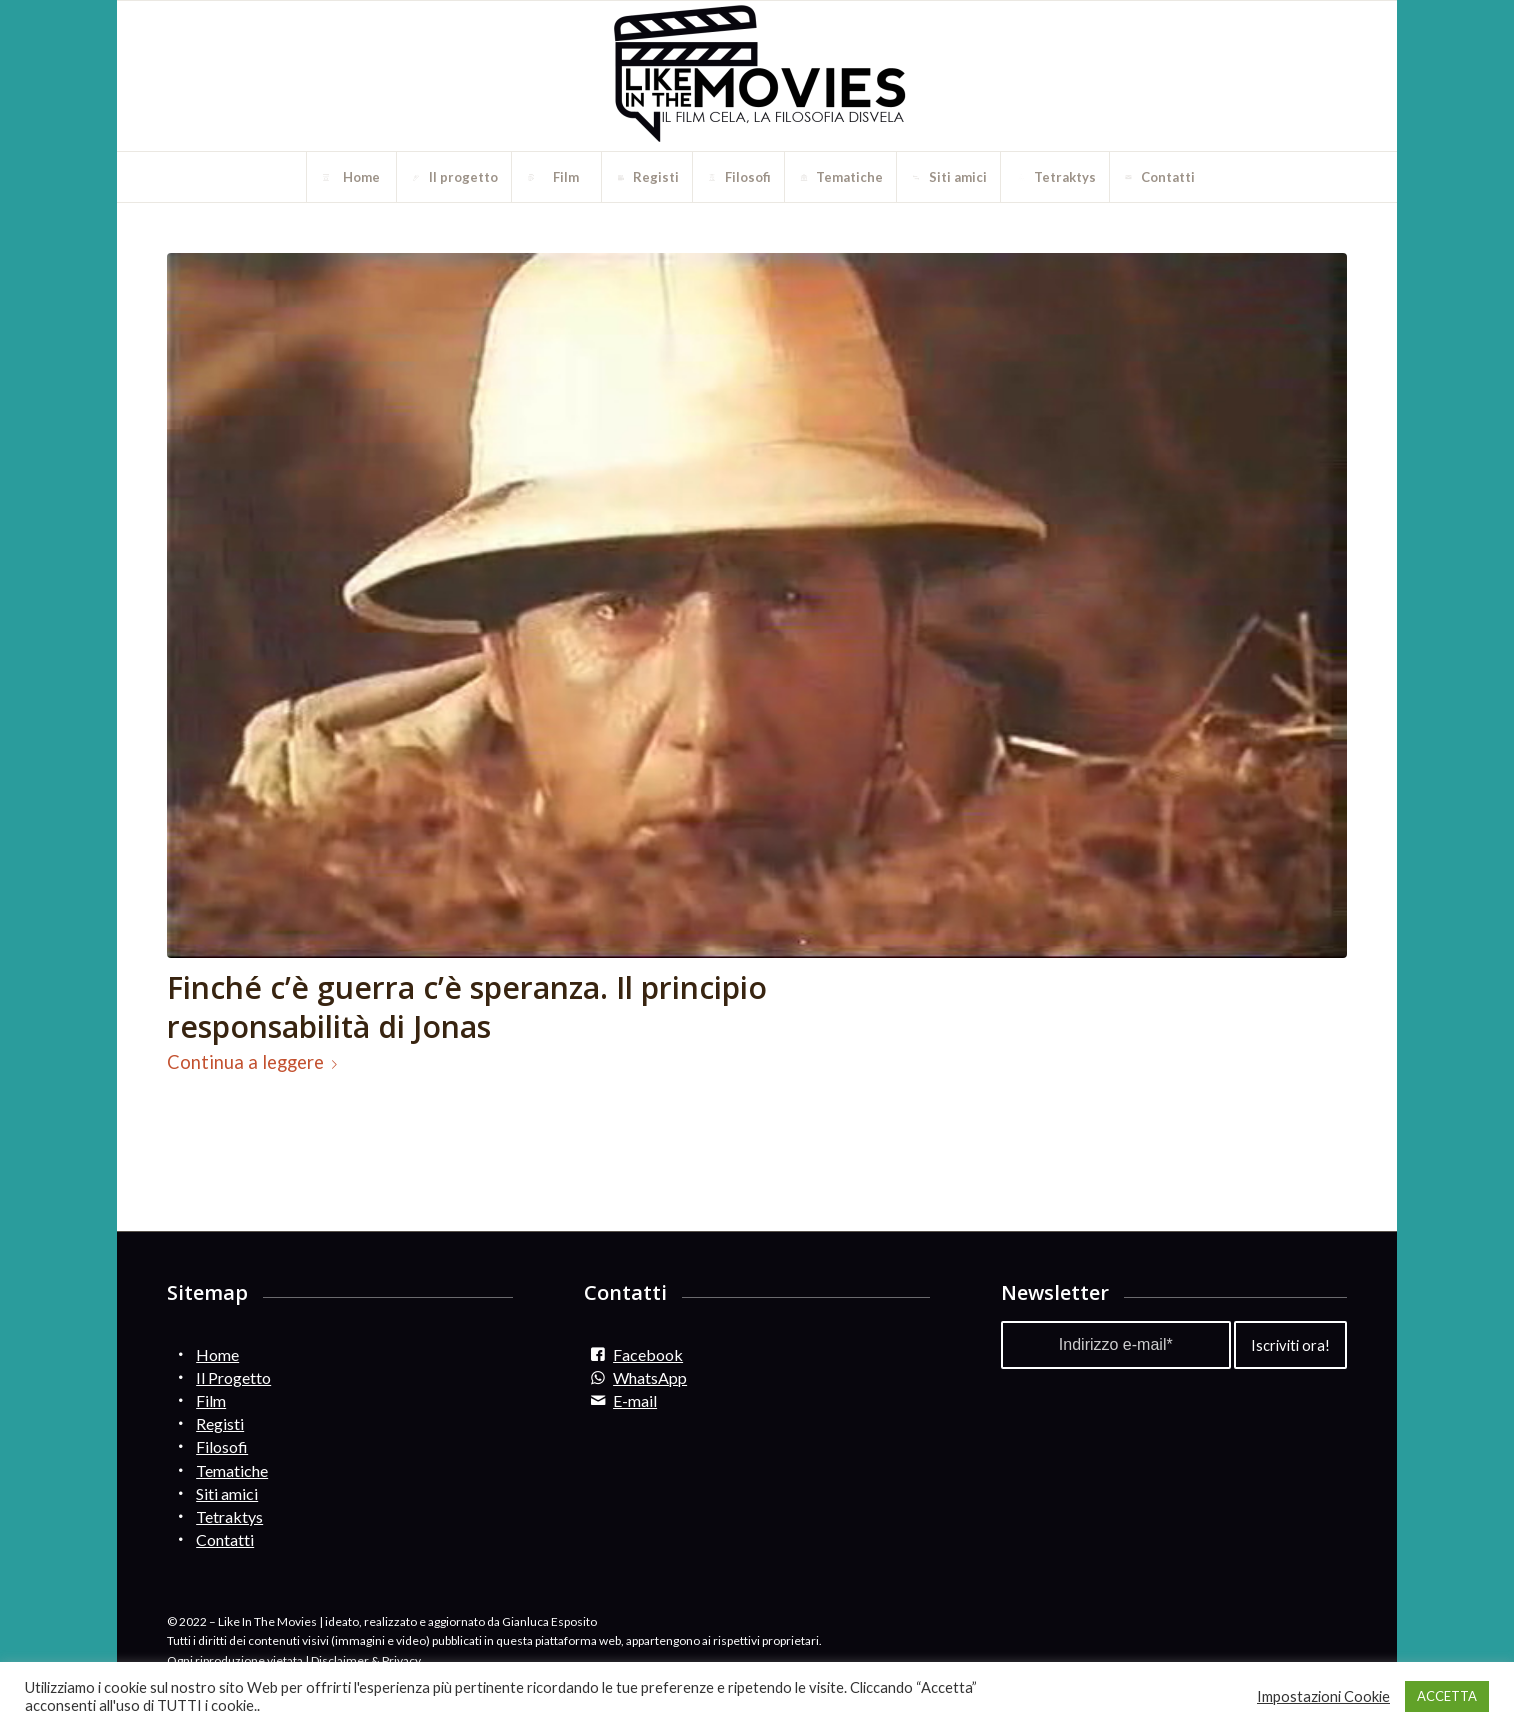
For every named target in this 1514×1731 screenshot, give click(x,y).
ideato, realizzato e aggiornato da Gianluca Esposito (461, 1621)
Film (211, 1400)
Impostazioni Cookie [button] (1323, 1696)
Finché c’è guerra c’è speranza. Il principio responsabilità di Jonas (467, 1007)
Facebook (648, 1354)
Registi (220, 1423)
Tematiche (232, 1470)
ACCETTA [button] (1447, 1696)
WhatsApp (650, 1377)
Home (217, 1354)
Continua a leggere (256, 1062)
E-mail (635, 1400)
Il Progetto (233, 1377)
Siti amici (227, 1493)
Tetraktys (229, 1516)
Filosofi (222, 1446)
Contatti (225, 1539)
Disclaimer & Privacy (366, 1660)
